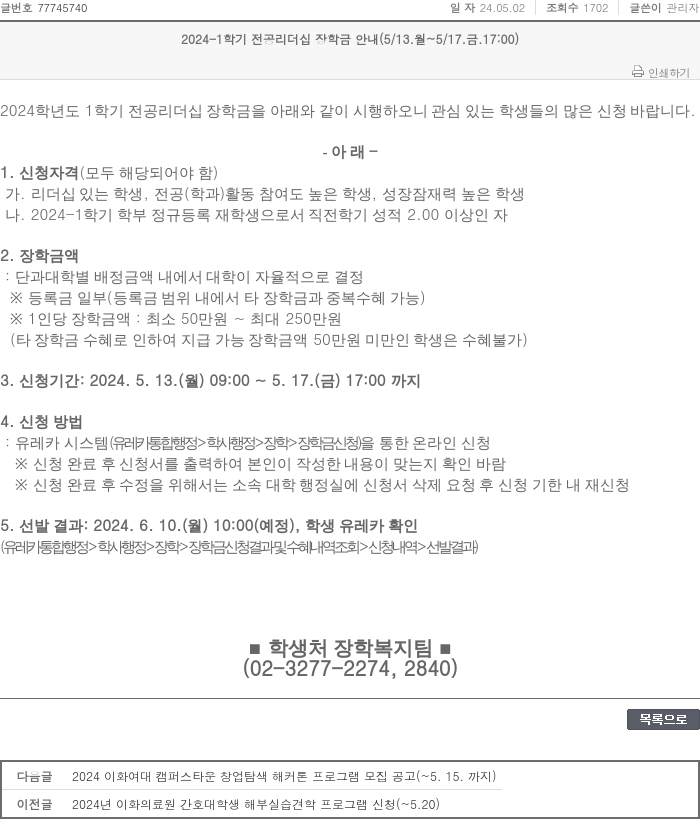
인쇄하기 (669, 72)
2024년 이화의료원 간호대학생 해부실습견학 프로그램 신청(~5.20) (256, 803)
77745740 (62, 7)
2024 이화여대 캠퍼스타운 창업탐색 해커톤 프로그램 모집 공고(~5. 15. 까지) (284, 775)
